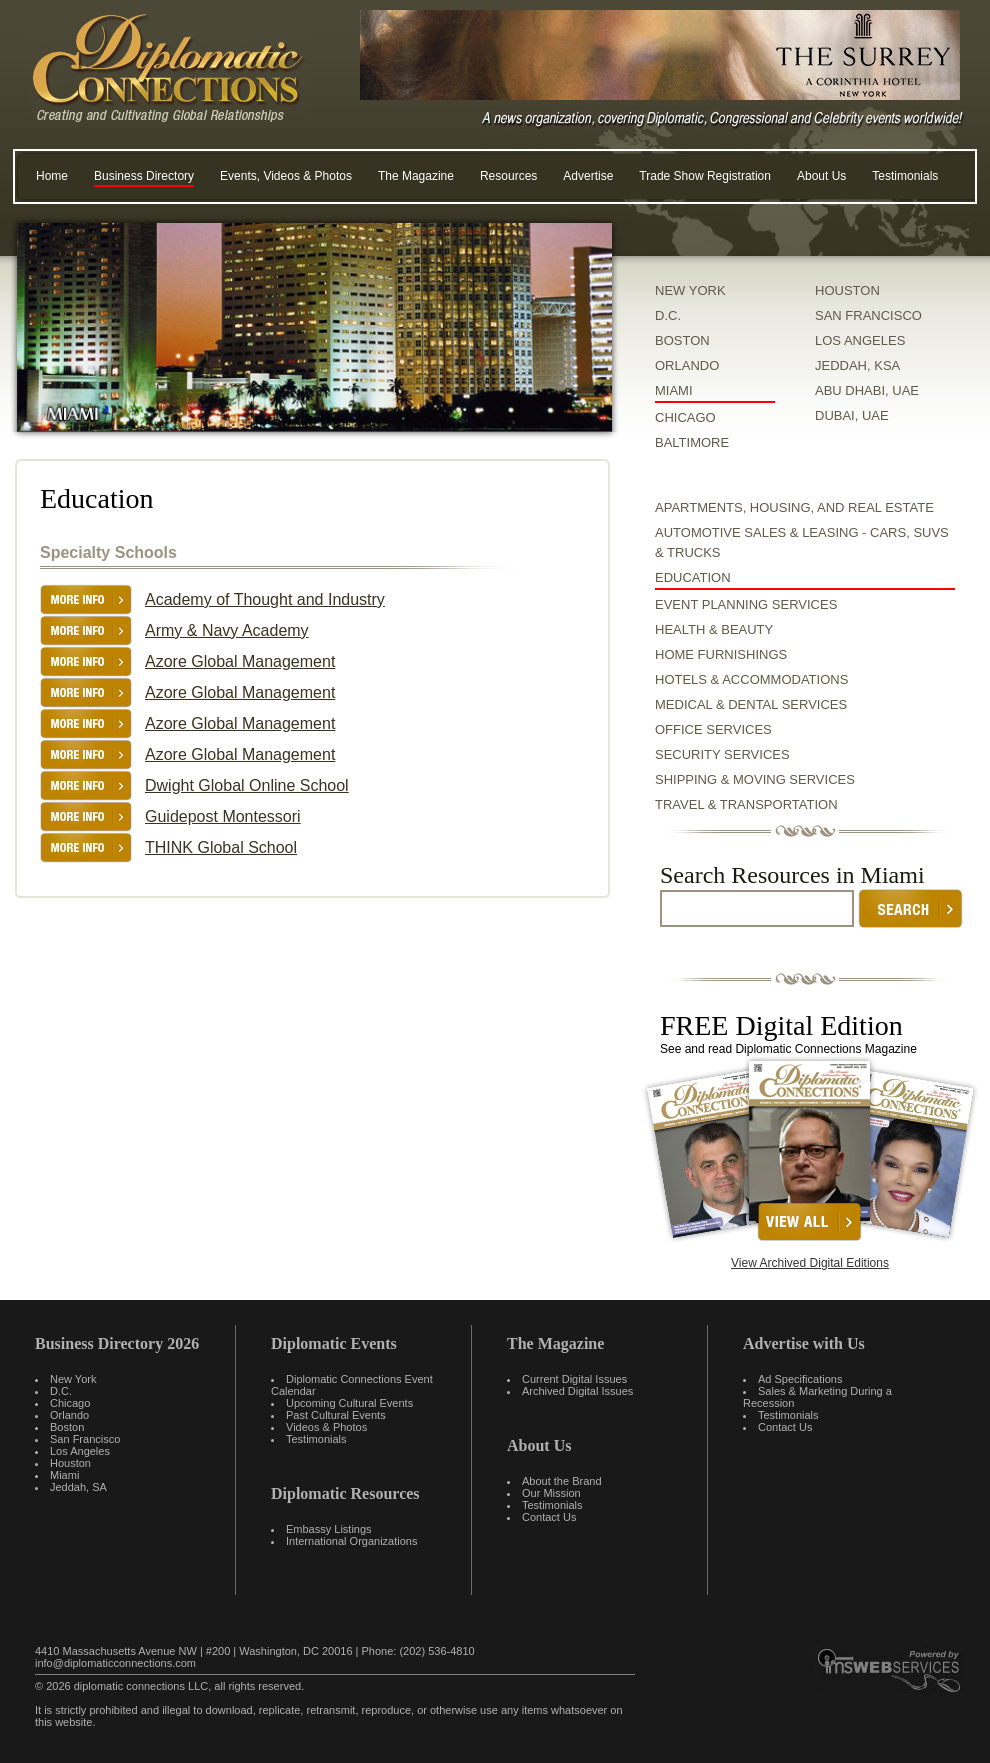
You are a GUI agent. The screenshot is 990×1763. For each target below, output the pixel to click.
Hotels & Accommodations (751, 679)
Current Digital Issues (574, 1379)
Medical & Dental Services (751, 704)
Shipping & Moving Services (755, 779)
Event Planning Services (746, 604)
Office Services (713, 729)
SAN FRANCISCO (868, 315)
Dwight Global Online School (247, 785)
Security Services (722, 754)
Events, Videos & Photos (286, 176)
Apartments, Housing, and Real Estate (794, 507)
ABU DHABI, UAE (867, 390)
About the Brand (562, 1481)
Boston (67, 1427)
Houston (70, 1463)
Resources (508, 176)
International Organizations (351, 1541)
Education (693, 577)
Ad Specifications (800, 1379)
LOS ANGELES (860, 340)
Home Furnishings (721, 654)
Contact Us (549, 1517)
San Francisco (85, 1439)
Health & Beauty (714, 629)
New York (73, 1379)
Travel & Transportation (746, 804)
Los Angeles (80, 1451)
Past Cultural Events (336, 1415)
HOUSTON (847, 290)
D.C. (668, 315)
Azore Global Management (240, 661)
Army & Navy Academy (227, 630)
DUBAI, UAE (852, 415)
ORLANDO (687, 365)
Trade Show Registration (705, 176)
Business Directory (144, 176)
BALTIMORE (692, 442)
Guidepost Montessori (223, 816)
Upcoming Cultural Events (349, 1403)
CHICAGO (685, 417)
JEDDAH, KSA (857, 365)
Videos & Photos (326, 1427)
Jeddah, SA (78, 1487)
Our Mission (551, 1493)
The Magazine (416, 176)
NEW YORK (690, 290)
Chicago (70, 1403)
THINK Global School (221, 847)
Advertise (588, 176)
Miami (64, 1475)
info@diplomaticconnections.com (115, 1663)
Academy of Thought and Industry (265, 599)
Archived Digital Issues (577, 1391)
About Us (821, 176)
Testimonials (905, 176)
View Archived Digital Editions (810, 1263)
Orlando (69, 1415)
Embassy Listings (329, 1529)
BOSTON (682, 340)
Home (52, 176)
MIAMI (674, 390)
